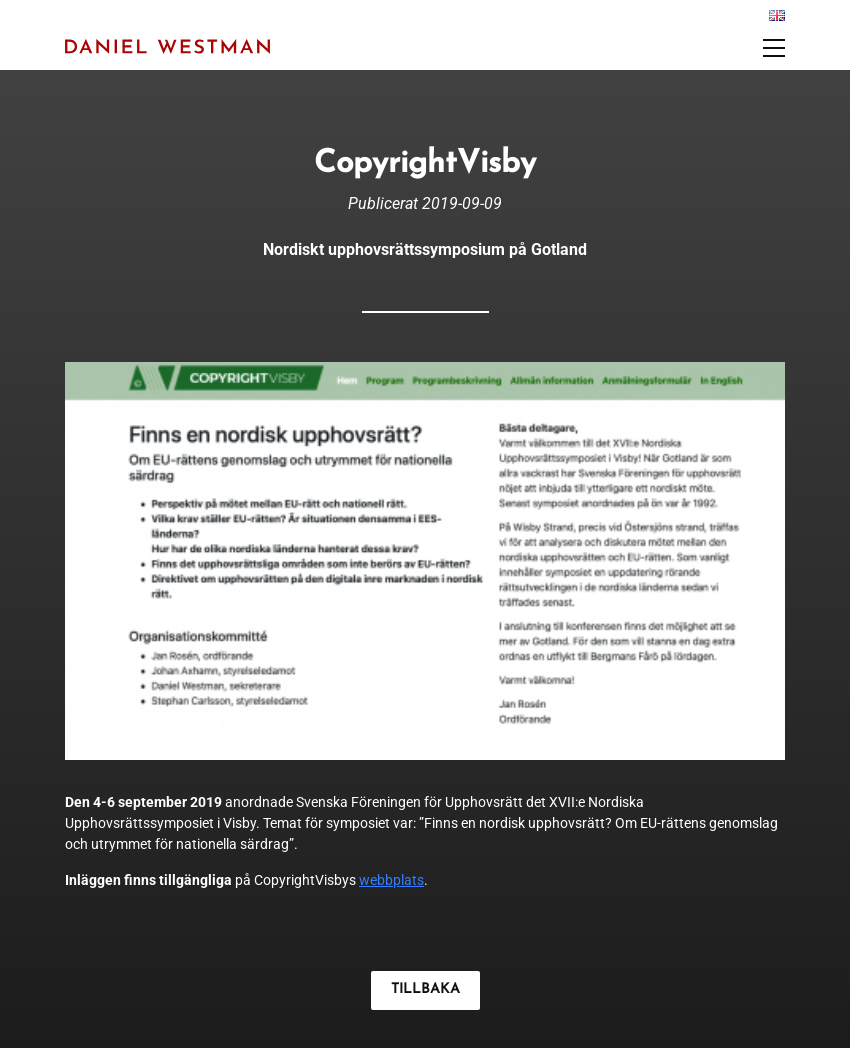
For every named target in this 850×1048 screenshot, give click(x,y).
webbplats (391, 880)
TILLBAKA (425, 989)
